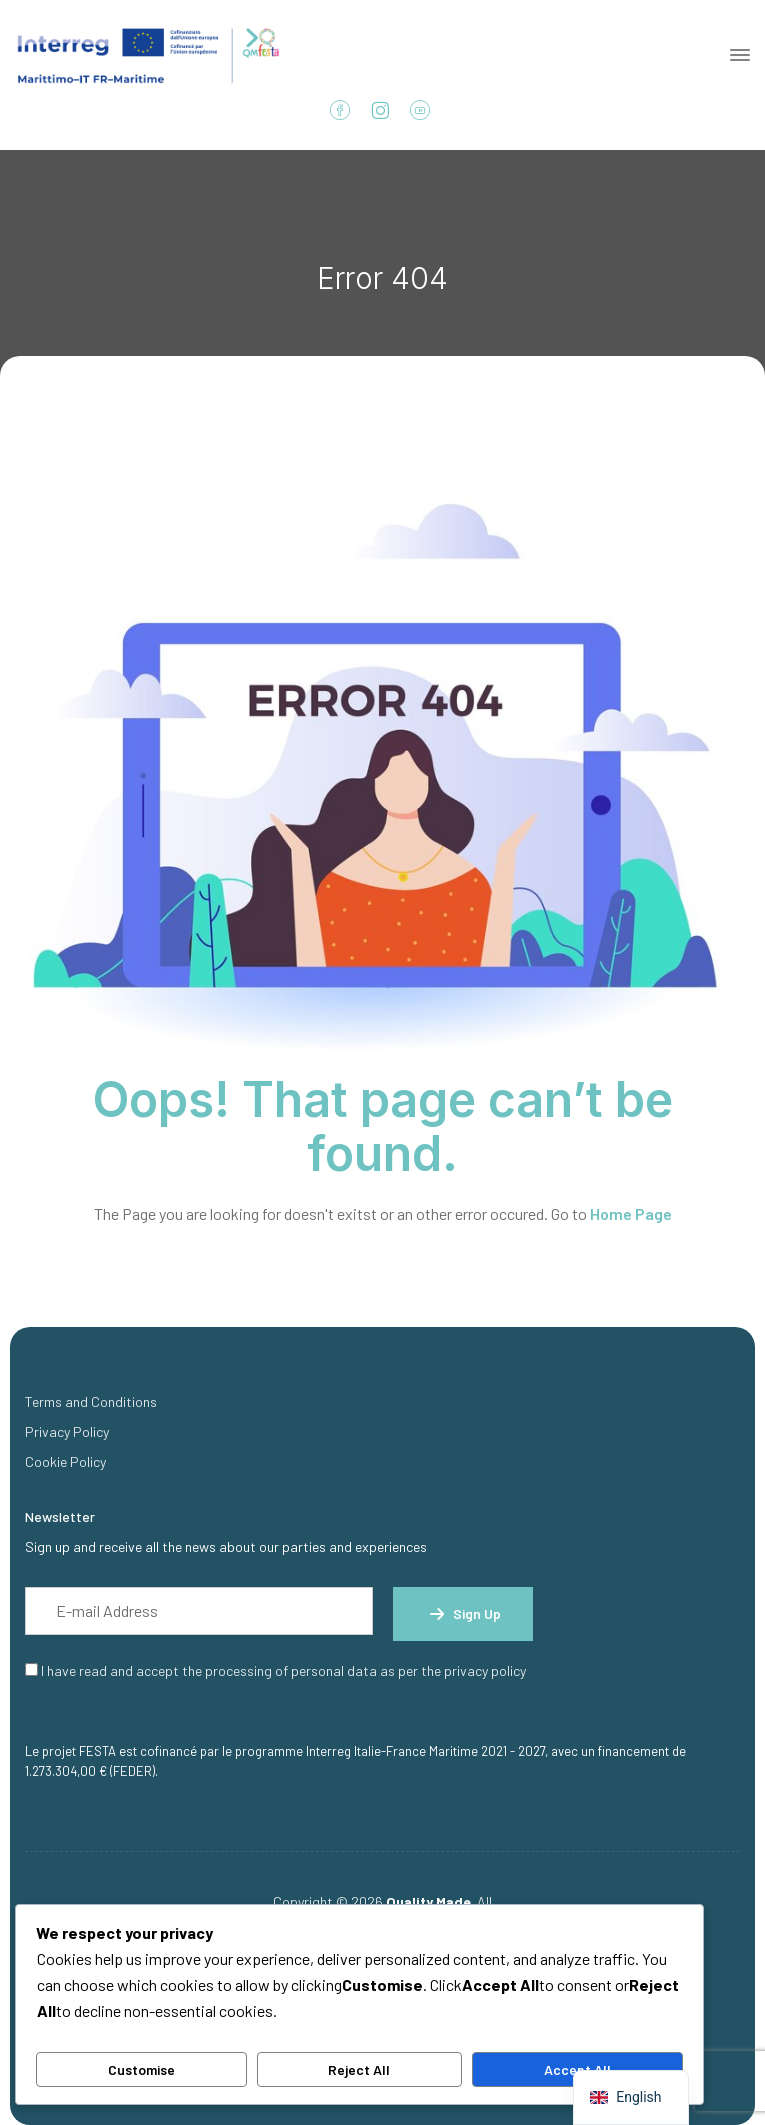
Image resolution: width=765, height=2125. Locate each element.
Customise (141, 2069)
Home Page (631, 1213)
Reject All (359, 2069)
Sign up (463, 1614)
